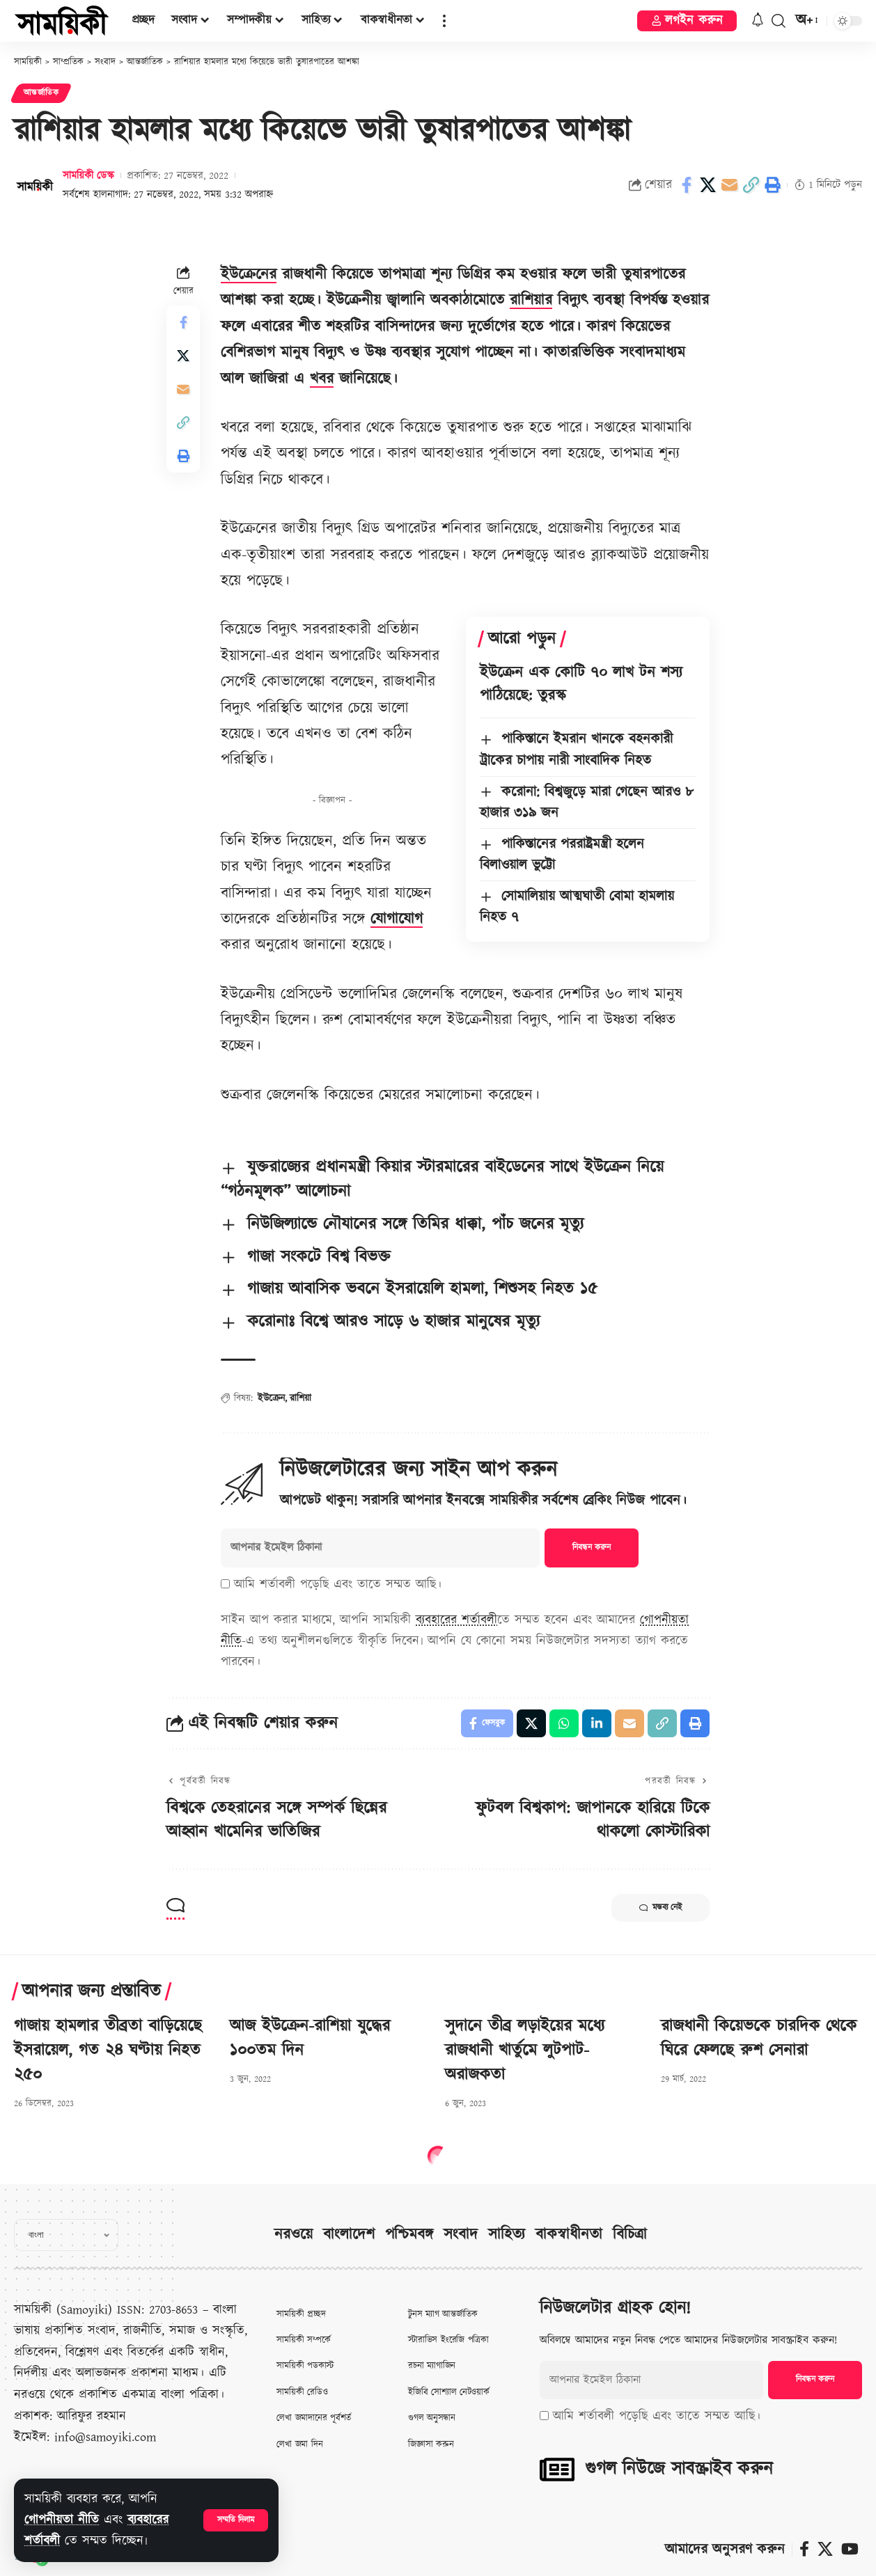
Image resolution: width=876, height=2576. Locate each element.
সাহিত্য (506, 2234)
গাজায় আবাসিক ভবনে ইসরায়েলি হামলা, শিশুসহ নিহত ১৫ (422, 1289)
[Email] (730, 185)
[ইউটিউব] (850, 2549)
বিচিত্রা (630, 2234)
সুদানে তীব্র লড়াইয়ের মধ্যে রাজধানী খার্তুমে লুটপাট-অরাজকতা (524, 2050)
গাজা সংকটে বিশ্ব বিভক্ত (319, 1257)
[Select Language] (66, 2235)
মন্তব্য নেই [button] (660, 1908)
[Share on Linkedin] (596, 1723)
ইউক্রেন (271, 1398)
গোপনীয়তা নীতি (61, 2520)
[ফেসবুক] (804, 2549)
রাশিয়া (300, 1398)
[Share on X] (708, 185)
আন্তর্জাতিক (41, 93)
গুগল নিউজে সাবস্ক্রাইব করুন (679, 2468)
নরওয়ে (293, 2234)
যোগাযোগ (396, 919)
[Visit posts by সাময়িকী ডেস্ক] (35, 185)
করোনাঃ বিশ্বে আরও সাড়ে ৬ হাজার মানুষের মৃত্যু (393, 1322)
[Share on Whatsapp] (564, 1723)
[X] (825, 2549)
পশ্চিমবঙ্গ (409, 2234)
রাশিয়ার (531, 300)
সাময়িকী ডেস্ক (88, 175)
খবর (322, 379)
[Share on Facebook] (686, 185)
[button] (235, 2520)
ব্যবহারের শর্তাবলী (456, 1620)
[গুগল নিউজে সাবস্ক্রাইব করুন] (557, 2469)
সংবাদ (461, 2234)
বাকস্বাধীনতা (568, 2234)
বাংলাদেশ (349, 2234)
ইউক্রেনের (248, 274)
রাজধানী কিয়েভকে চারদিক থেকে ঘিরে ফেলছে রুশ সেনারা (759, 2038)
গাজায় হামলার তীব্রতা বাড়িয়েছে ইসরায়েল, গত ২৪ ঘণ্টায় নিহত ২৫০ (108, 2050)
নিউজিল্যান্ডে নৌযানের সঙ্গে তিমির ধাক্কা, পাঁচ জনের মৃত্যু (415, 1224)
